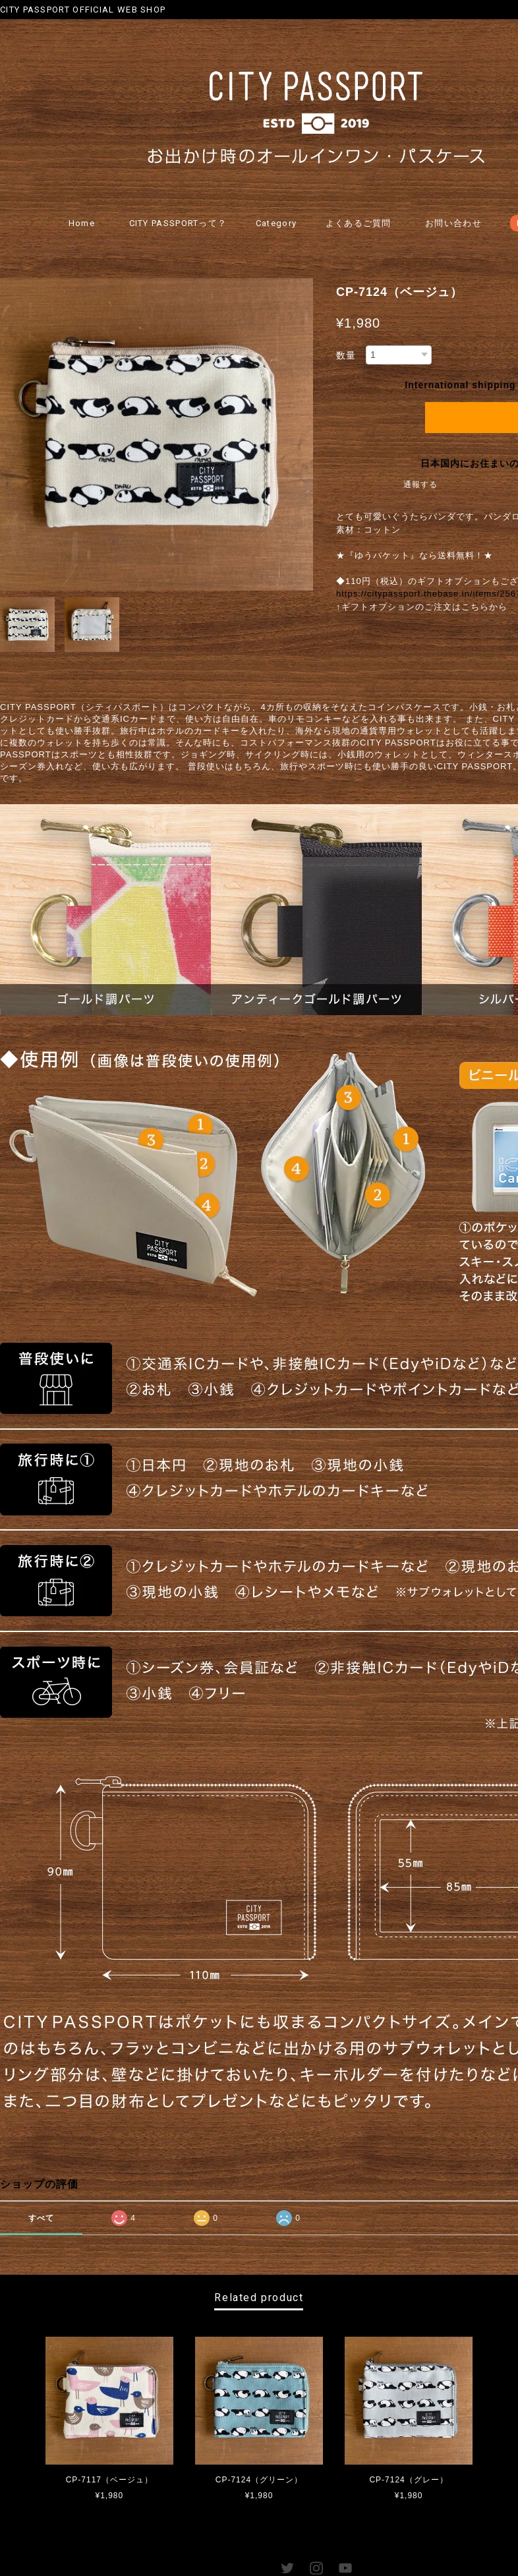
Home (82, 223)
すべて (41, 2218)
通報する (420, 485)
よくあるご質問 (358, 223)
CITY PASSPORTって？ (178, 223)
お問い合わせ (453, 223)
